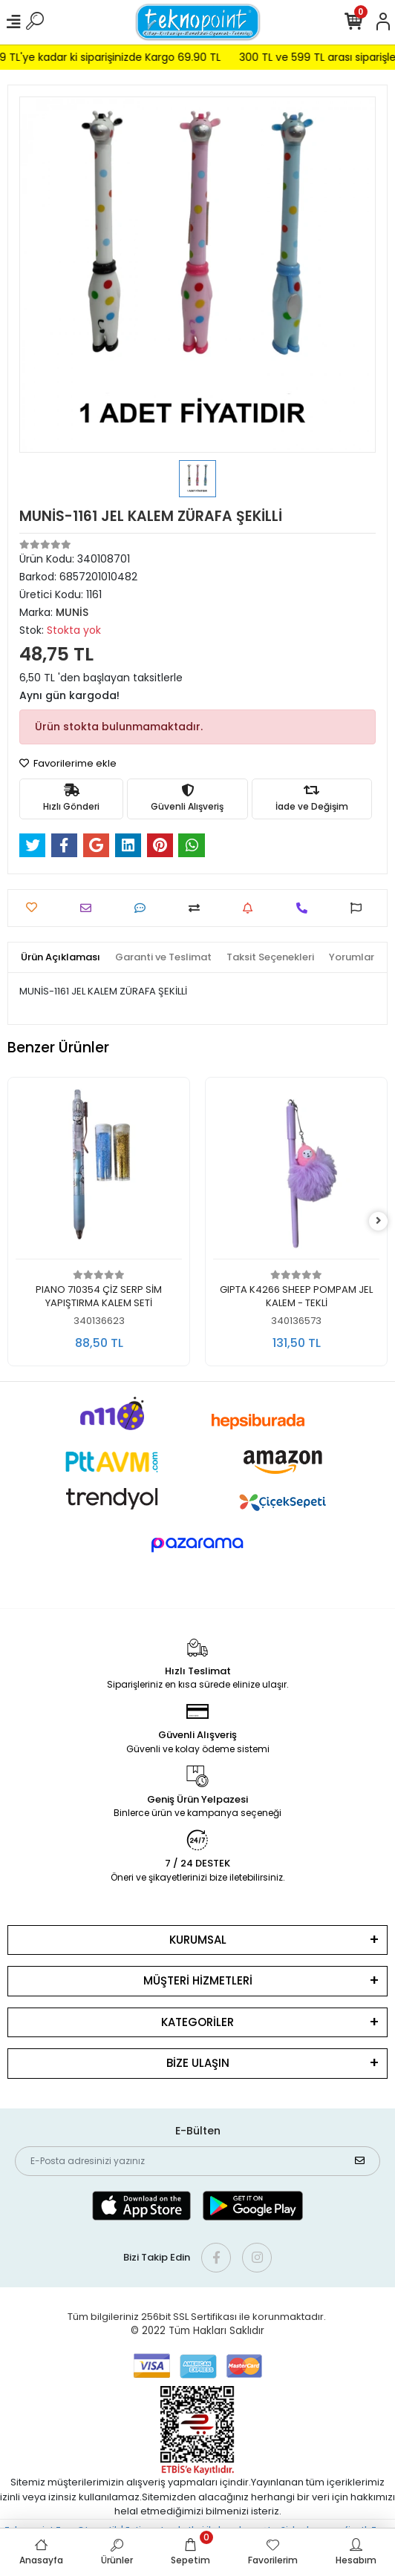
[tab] (60, 957)
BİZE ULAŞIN (197, 2063)
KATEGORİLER (197, 2022)
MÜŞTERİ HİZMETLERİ (197, 1980)
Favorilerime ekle (68, 763)
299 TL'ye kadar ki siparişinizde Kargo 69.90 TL (124, 57)
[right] (378, 1221)
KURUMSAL (197, 1939)
